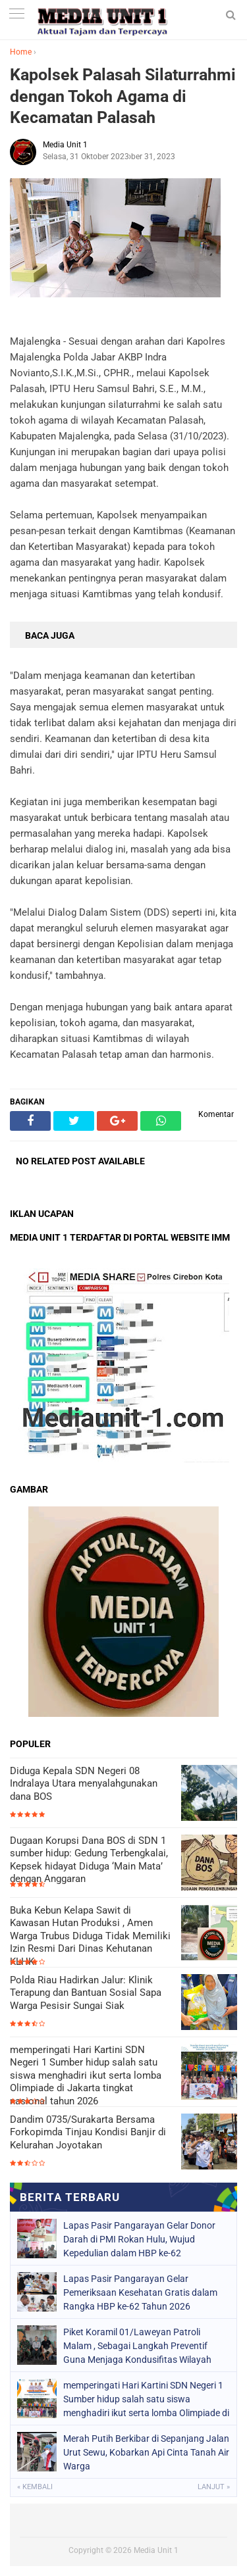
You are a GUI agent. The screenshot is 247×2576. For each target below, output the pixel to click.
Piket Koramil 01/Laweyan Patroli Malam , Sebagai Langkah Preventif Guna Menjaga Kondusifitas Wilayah (137, 2346)
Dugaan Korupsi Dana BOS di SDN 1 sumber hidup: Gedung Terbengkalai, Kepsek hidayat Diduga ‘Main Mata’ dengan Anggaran (89, 1860)
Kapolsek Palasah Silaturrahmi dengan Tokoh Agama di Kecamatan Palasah (123, 96)
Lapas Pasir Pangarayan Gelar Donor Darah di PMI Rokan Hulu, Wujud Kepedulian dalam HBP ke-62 (139, 2239)
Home (21, 52)
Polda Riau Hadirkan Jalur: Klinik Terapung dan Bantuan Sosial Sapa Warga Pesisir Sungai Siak (85, 1993)
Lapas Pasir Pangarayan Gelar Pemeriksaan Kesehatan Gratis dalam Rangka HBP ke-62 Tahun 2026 (140, 2292)
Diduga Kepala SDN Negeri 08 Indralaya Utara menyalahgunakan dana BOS (83, 1783)
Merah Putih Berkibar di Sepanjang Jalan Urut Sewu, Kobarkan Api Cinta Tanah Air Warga (146, 2452)
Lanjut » (214, 2487)
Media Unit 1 (156, 2550)
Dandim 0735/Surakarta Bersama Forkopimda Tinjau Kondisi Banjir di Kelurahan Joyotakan (88, 2132)
